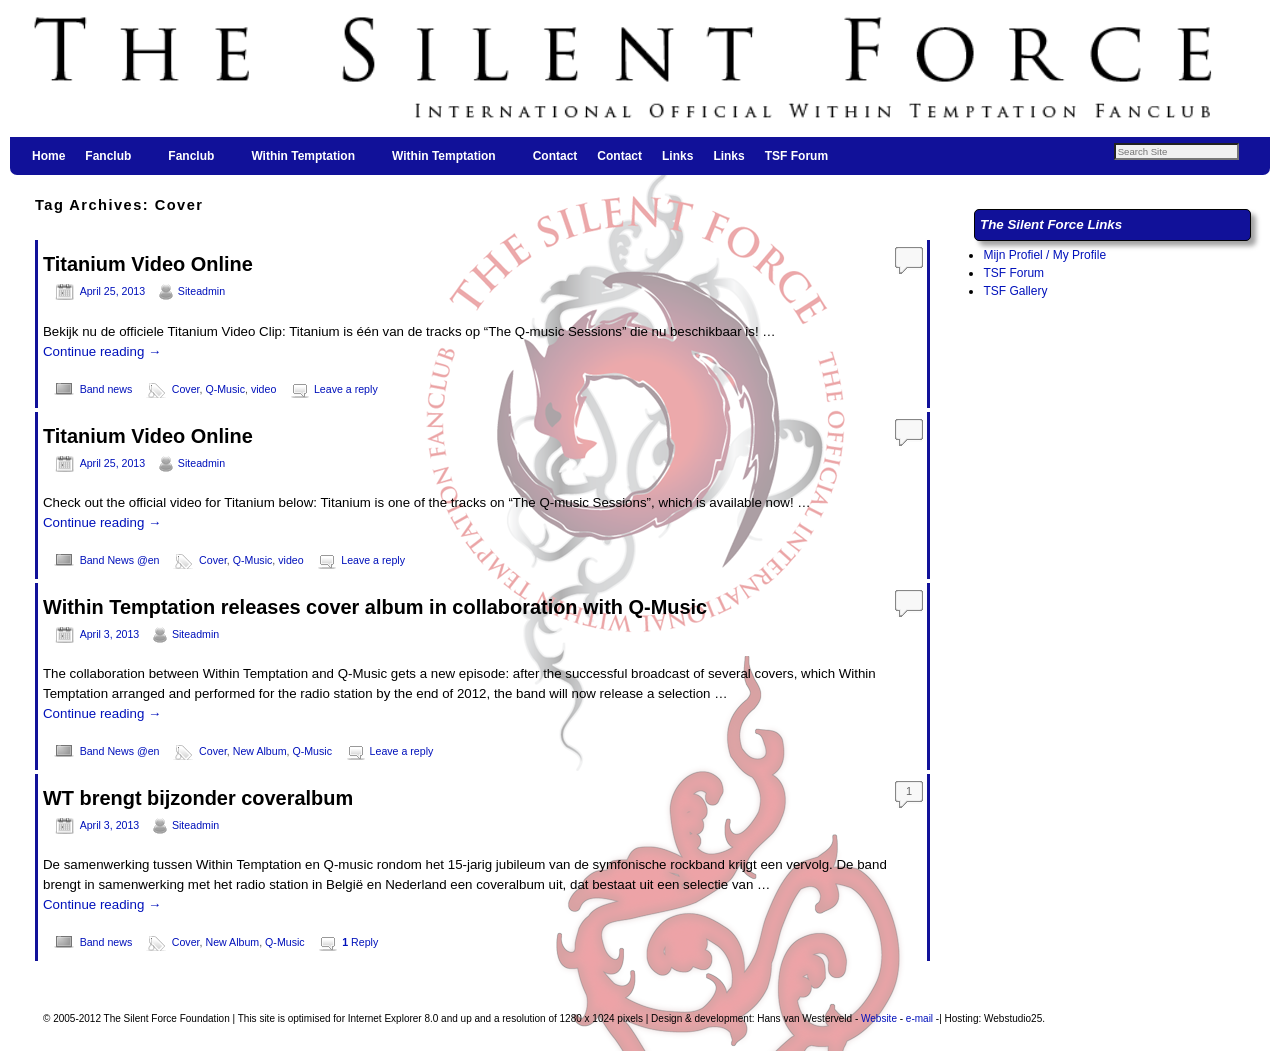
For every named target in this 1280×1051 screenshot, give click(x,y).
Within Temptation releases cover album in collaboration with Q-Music (375, 607)
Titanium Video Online (148, 264)
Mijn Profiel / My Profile (1044, 255)
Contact (555, 156)
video (263, 389)
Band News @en (120, 560)
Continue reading (102, 351)
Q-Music (225, 389)
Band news (106, 389)
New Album (260, 751)
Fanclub (109, 162)
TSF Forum (796, 156)
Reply (360, 942)
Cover (186, 389)
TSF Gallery (1015, 291)
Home (48, 156)
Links (677, 156)
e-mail (919, 1018)
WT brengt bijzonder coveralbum (198, 798)
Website (879, 1018)
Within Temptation (304, 162)
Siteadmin (201, 291)
